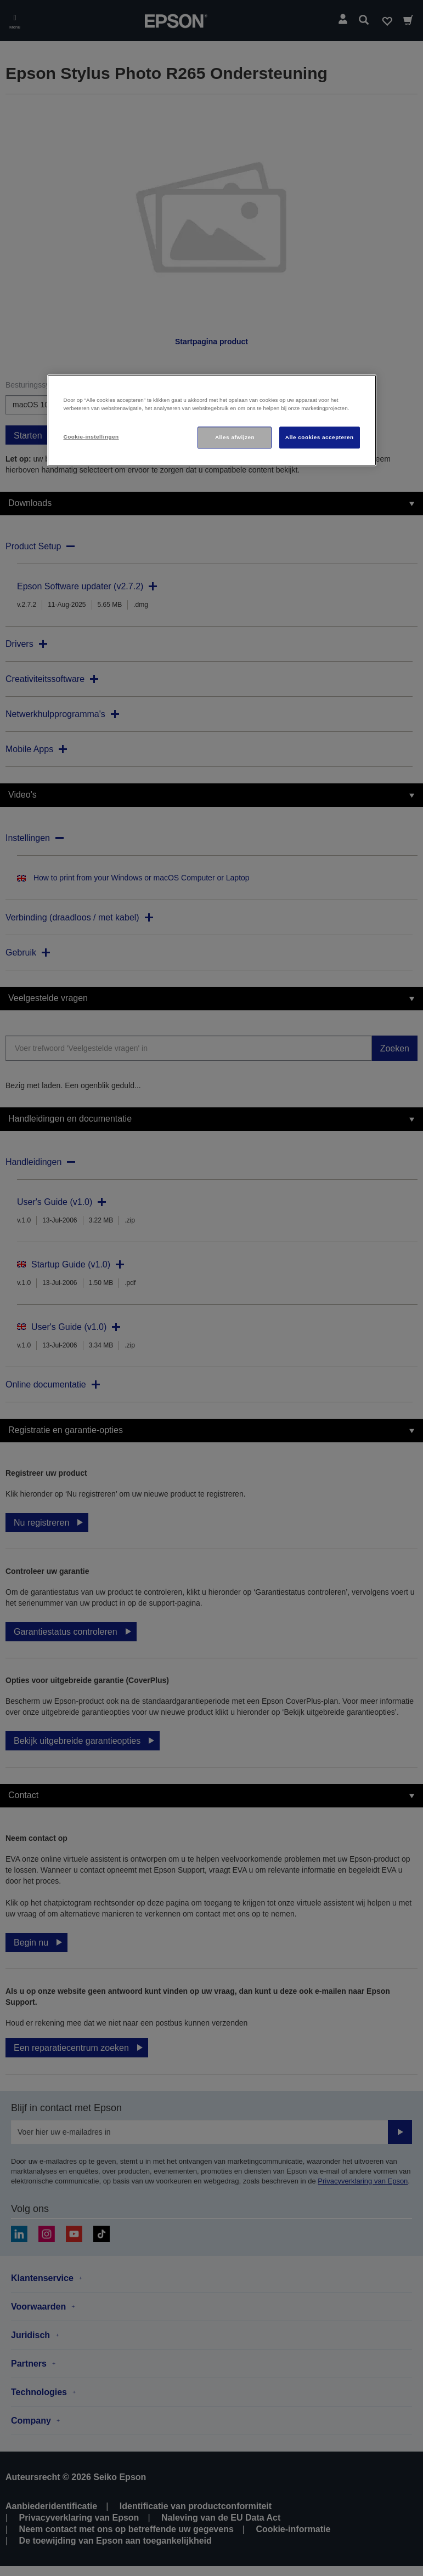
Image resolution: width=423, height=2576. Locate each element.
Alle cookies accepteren (319, 437)
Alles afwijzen (235, 437)
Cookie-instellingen (91, 437)
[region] (211, 420)
